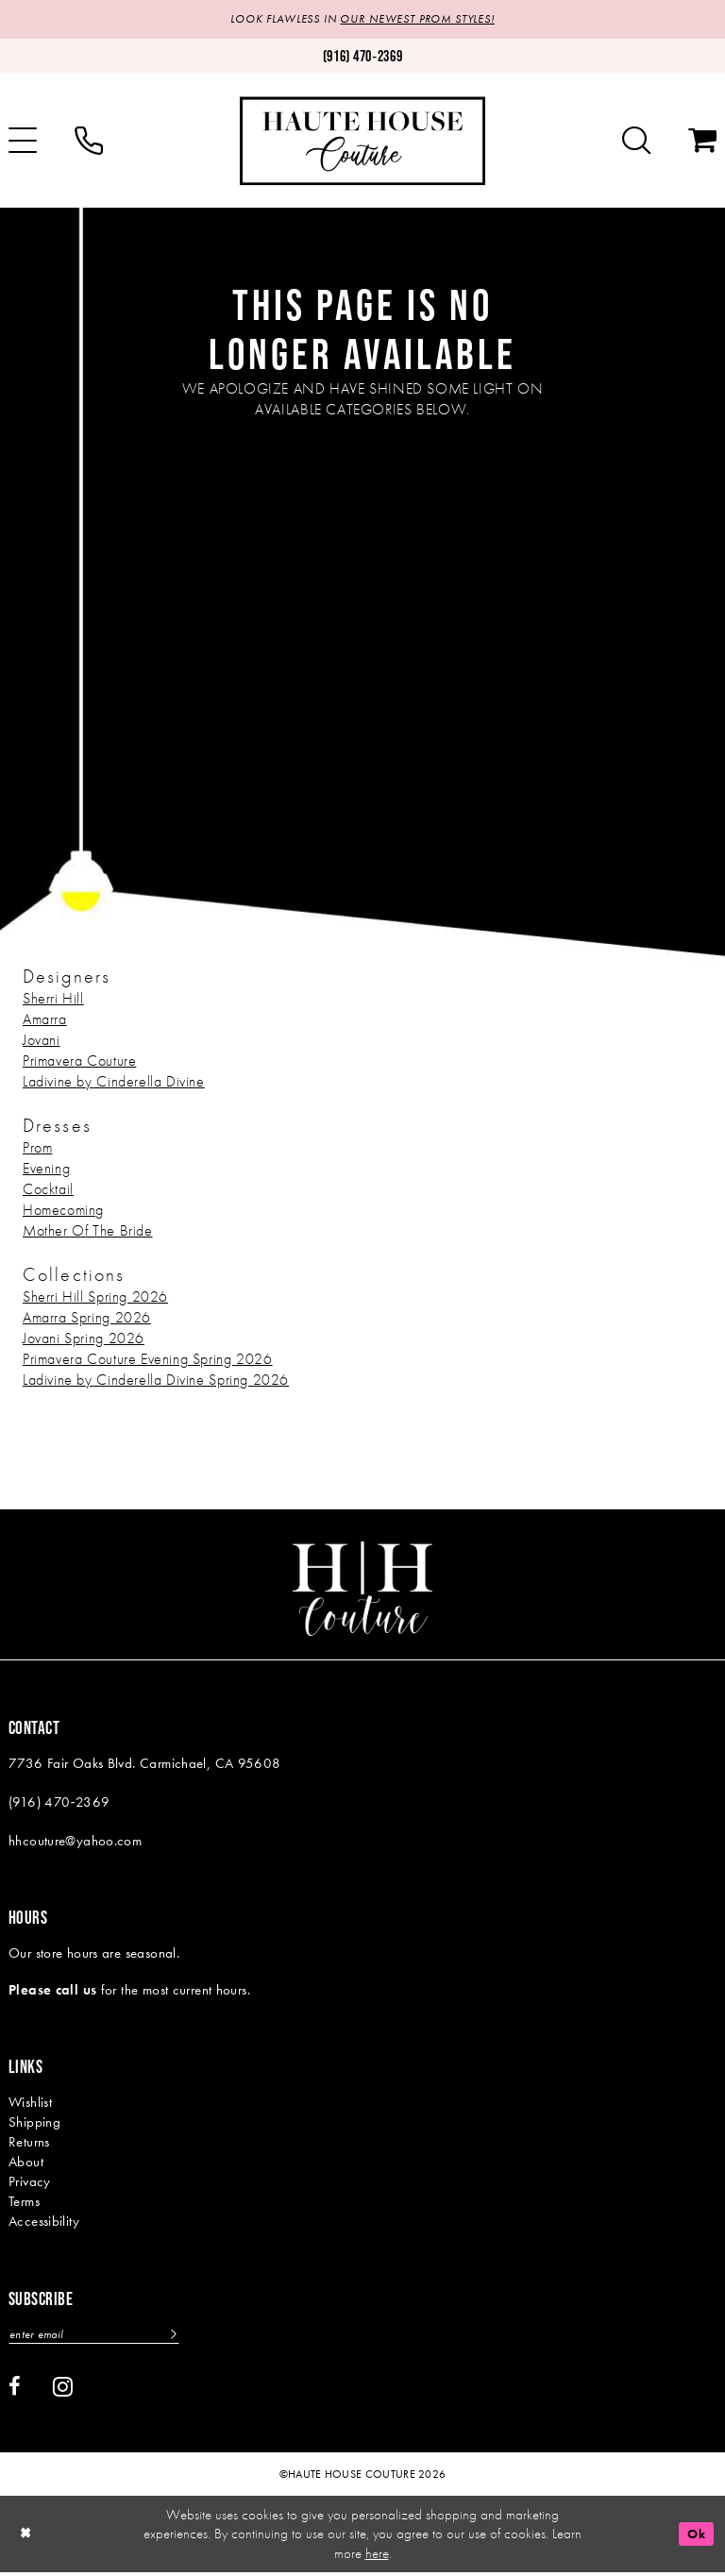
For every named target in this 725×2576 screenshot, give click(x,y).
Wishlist (30, 2104)
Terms (24, 2203)
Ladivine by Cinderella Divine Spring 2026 (156, 1380)
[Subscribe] (190, 2337)
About (25, 2163)
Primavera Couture (79, 1061)
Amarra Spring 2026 (87, 1318)
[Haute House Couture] (362, 142)
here (377, 2556)
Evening (46, 1169)
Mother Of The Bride (88, 1231)
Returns (29, 2143)
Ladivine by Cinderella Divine (114, 1082)
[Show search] (636, 142)
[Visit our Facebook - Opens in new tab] (14, 2390)
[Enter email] (102, 2337)
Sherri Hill (53, 999)
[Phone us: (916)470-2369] (362, 58)
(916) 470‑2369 (59, 1802)
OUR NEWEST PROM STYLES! (422, 20)
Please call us (52, 1991)
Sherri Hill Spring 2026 (95, 1297)
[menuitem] (89, 142)
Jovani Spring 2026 (83, 1339)
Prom (37, 1148)
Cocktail (48, 1190)
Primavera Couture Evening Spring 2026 (148, 1360)
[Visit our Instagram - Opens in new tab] (63, 2389)
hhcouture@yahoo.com (75, 1841)
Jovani (41, 1041)
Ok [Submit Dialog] (694, 2537)
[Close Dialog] (27, 2537)
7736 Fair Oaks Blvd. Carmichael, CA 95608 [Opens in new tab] (144, 1764)
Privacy (29, 2183)
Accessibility (43, 2223)
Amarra (45, 1020)
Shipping (34, 2123)
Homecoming (63, 1211)
